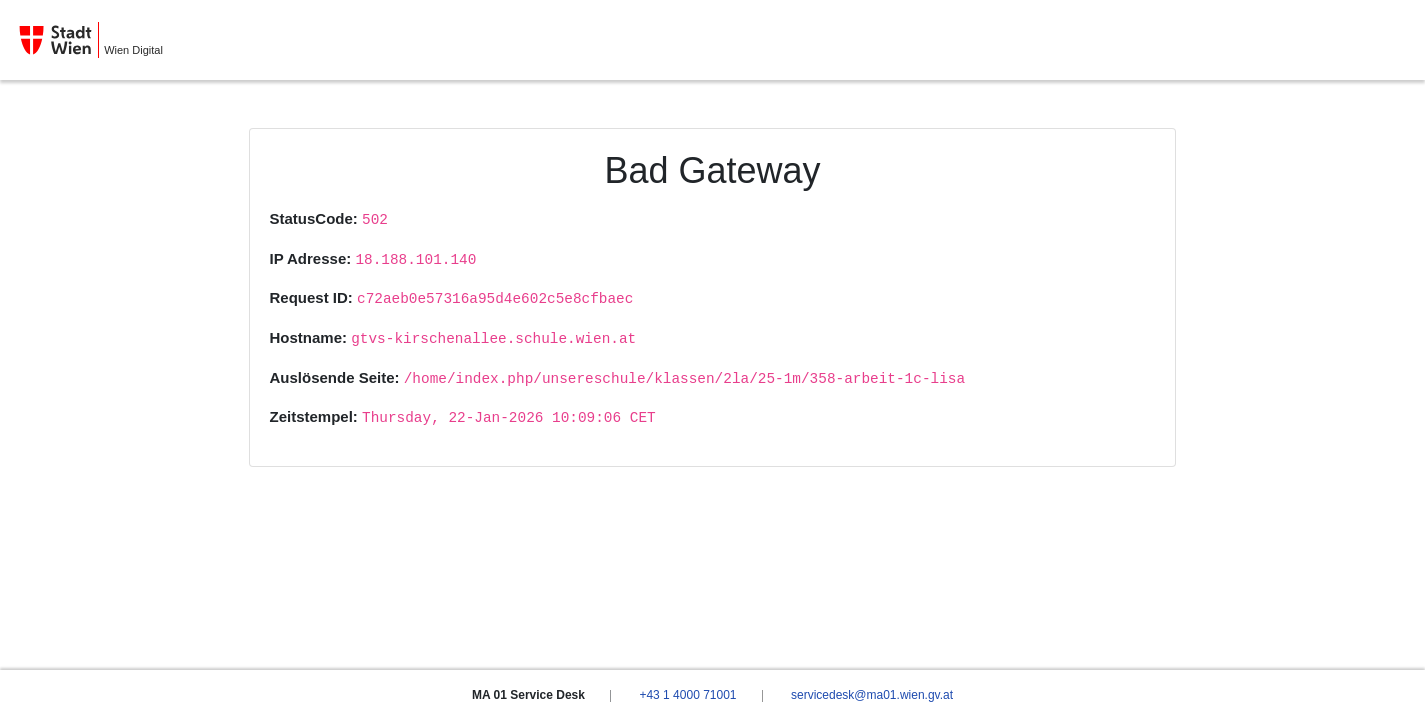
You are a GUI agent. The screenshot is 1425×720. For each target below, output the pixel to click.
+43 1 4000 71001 (687, 695)
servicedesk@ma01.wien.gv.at (872, 695)
